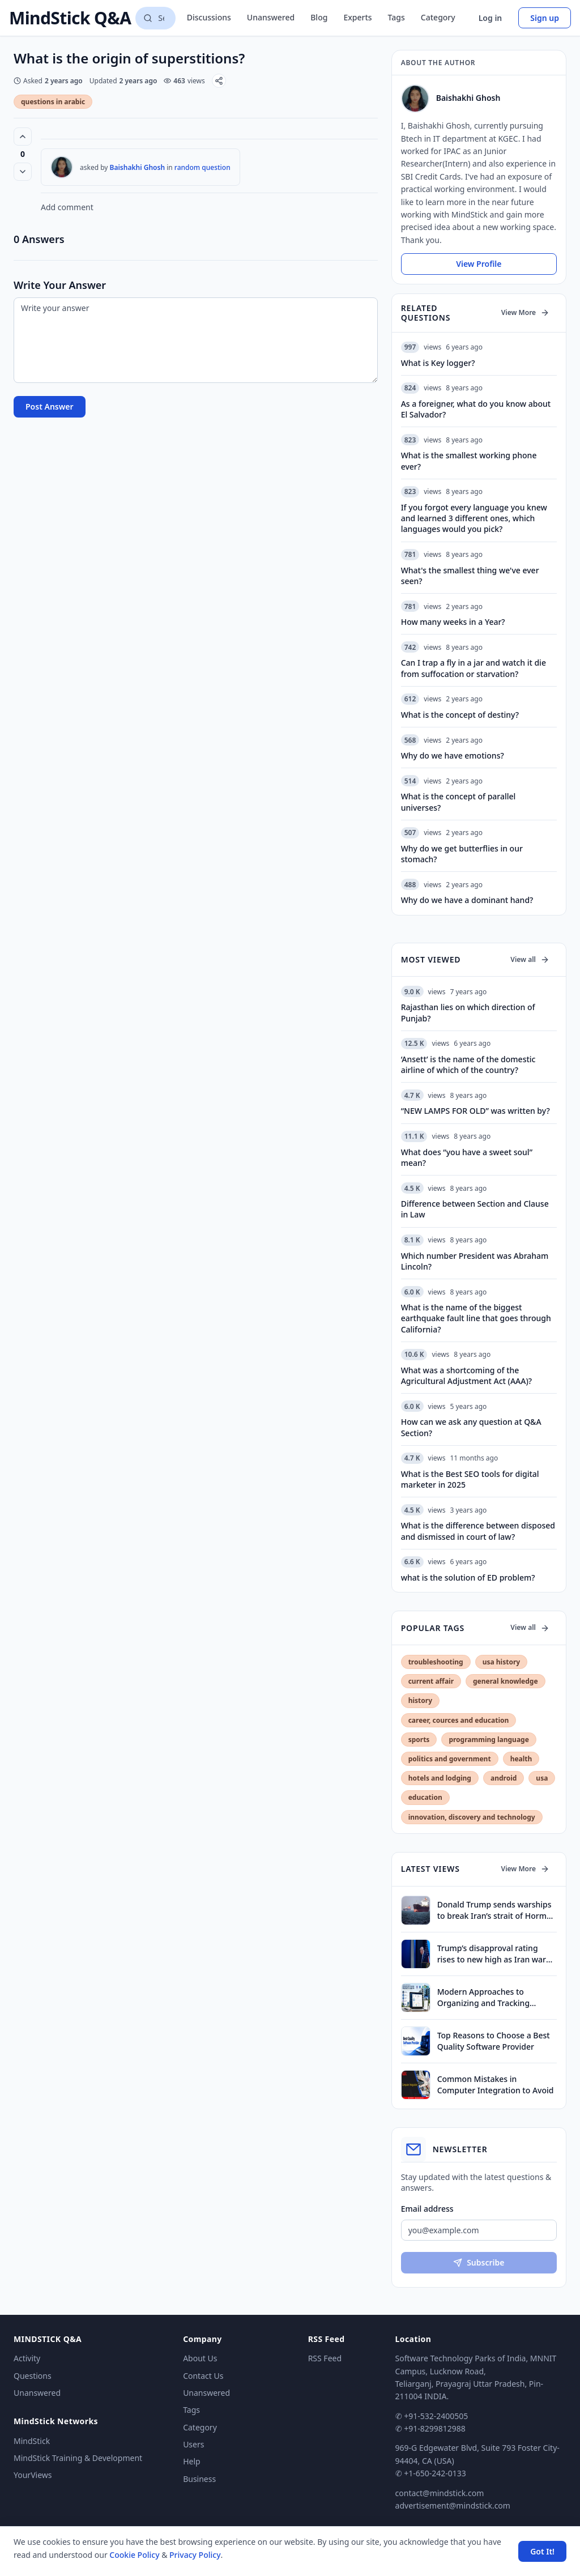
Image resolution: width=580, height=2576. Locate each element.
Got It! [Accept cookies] (542, 2551)
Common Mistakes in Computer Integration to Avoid (495, 2084)
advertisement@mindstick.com (452, 2505)
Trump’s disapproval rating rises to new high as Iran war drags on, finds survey (491, 1954)
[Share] (219, 81)
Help (192, 2461)
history (420, 1700)
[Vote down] (23, 172)
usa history (501, 1662)
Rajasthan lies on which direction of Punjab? (468, 1012)
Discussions (209, 17)
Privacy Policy (194, 2554)
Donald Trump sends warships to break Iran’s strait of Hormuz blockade (496, 1910)
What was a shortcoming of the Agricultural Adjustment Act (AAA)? (466, 1375)
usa (542, 1778)
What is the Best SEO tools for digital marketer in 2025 (470, 1479)
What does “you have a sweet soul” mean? (466, 1157)
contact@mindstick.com (439, 2493)
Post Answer (49, 406)
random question (202, 167)
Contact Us (203, 2375)
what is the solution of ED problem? (468, 1577)
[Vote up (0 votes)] (23, 136)
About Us (200, 2358)
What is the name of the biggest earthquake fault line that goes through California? (476, 1318)
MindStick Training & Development (78, 2457)
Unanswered (271, 17)
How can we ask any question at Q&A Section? (471, 1427)
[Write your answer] (196, 340)
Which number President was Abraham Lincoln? (475, 1261)
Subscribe (478, 2262)
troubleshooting (435, 1662)
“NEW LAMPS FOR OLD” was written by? (475, 1110)
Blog (318, 17)
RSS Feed (325, 2358)
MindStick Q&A (70, 18)
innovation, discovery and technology (471, 1817)
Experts (357, 17)
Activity (27, 2358)
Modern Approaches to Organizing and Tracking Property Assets (483, 1997)
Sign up (544, 17)
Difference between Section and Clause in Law (475, 1209)
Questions (33, 2375)
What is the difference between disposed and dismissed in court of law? (478, 1531)
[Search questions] (155, 18)
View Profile (478, 263)
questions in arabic (53, 102)
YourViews (33, 2474)
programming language (488, 1739)
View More (525, 312)
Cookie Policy (134, 2554)
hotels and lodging (439, 1778)
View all (529, 959)
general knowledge (505, 1681)
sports (419, 1739)
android (504, 1778)
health (521, 1759)
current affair (431, 1681)
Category (438, 17)
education (425, 1797)
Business (199, 2478)
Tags (396, 17)
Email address (427, 2208)
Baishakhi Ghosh (137, 167)
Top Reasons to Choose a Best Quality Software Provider (493, 2040)
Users (193, 2444)
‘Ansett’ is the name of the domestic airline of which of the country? (468, 1064)
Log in (490, 17)
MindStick (32, 2441)
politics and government (449, 1759)
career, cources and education (458, 1720)
